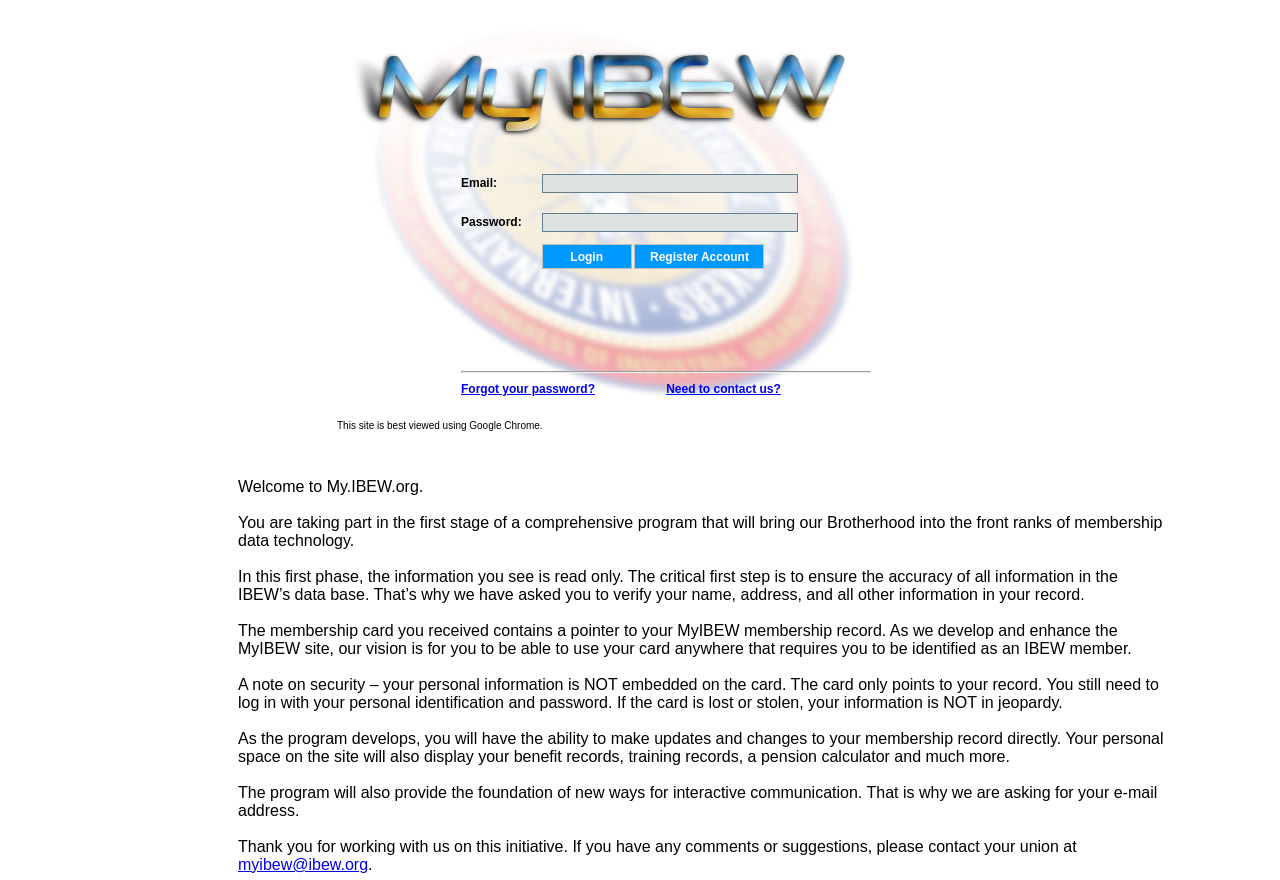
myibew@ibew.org (303, 864)
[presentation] (694, 308)
